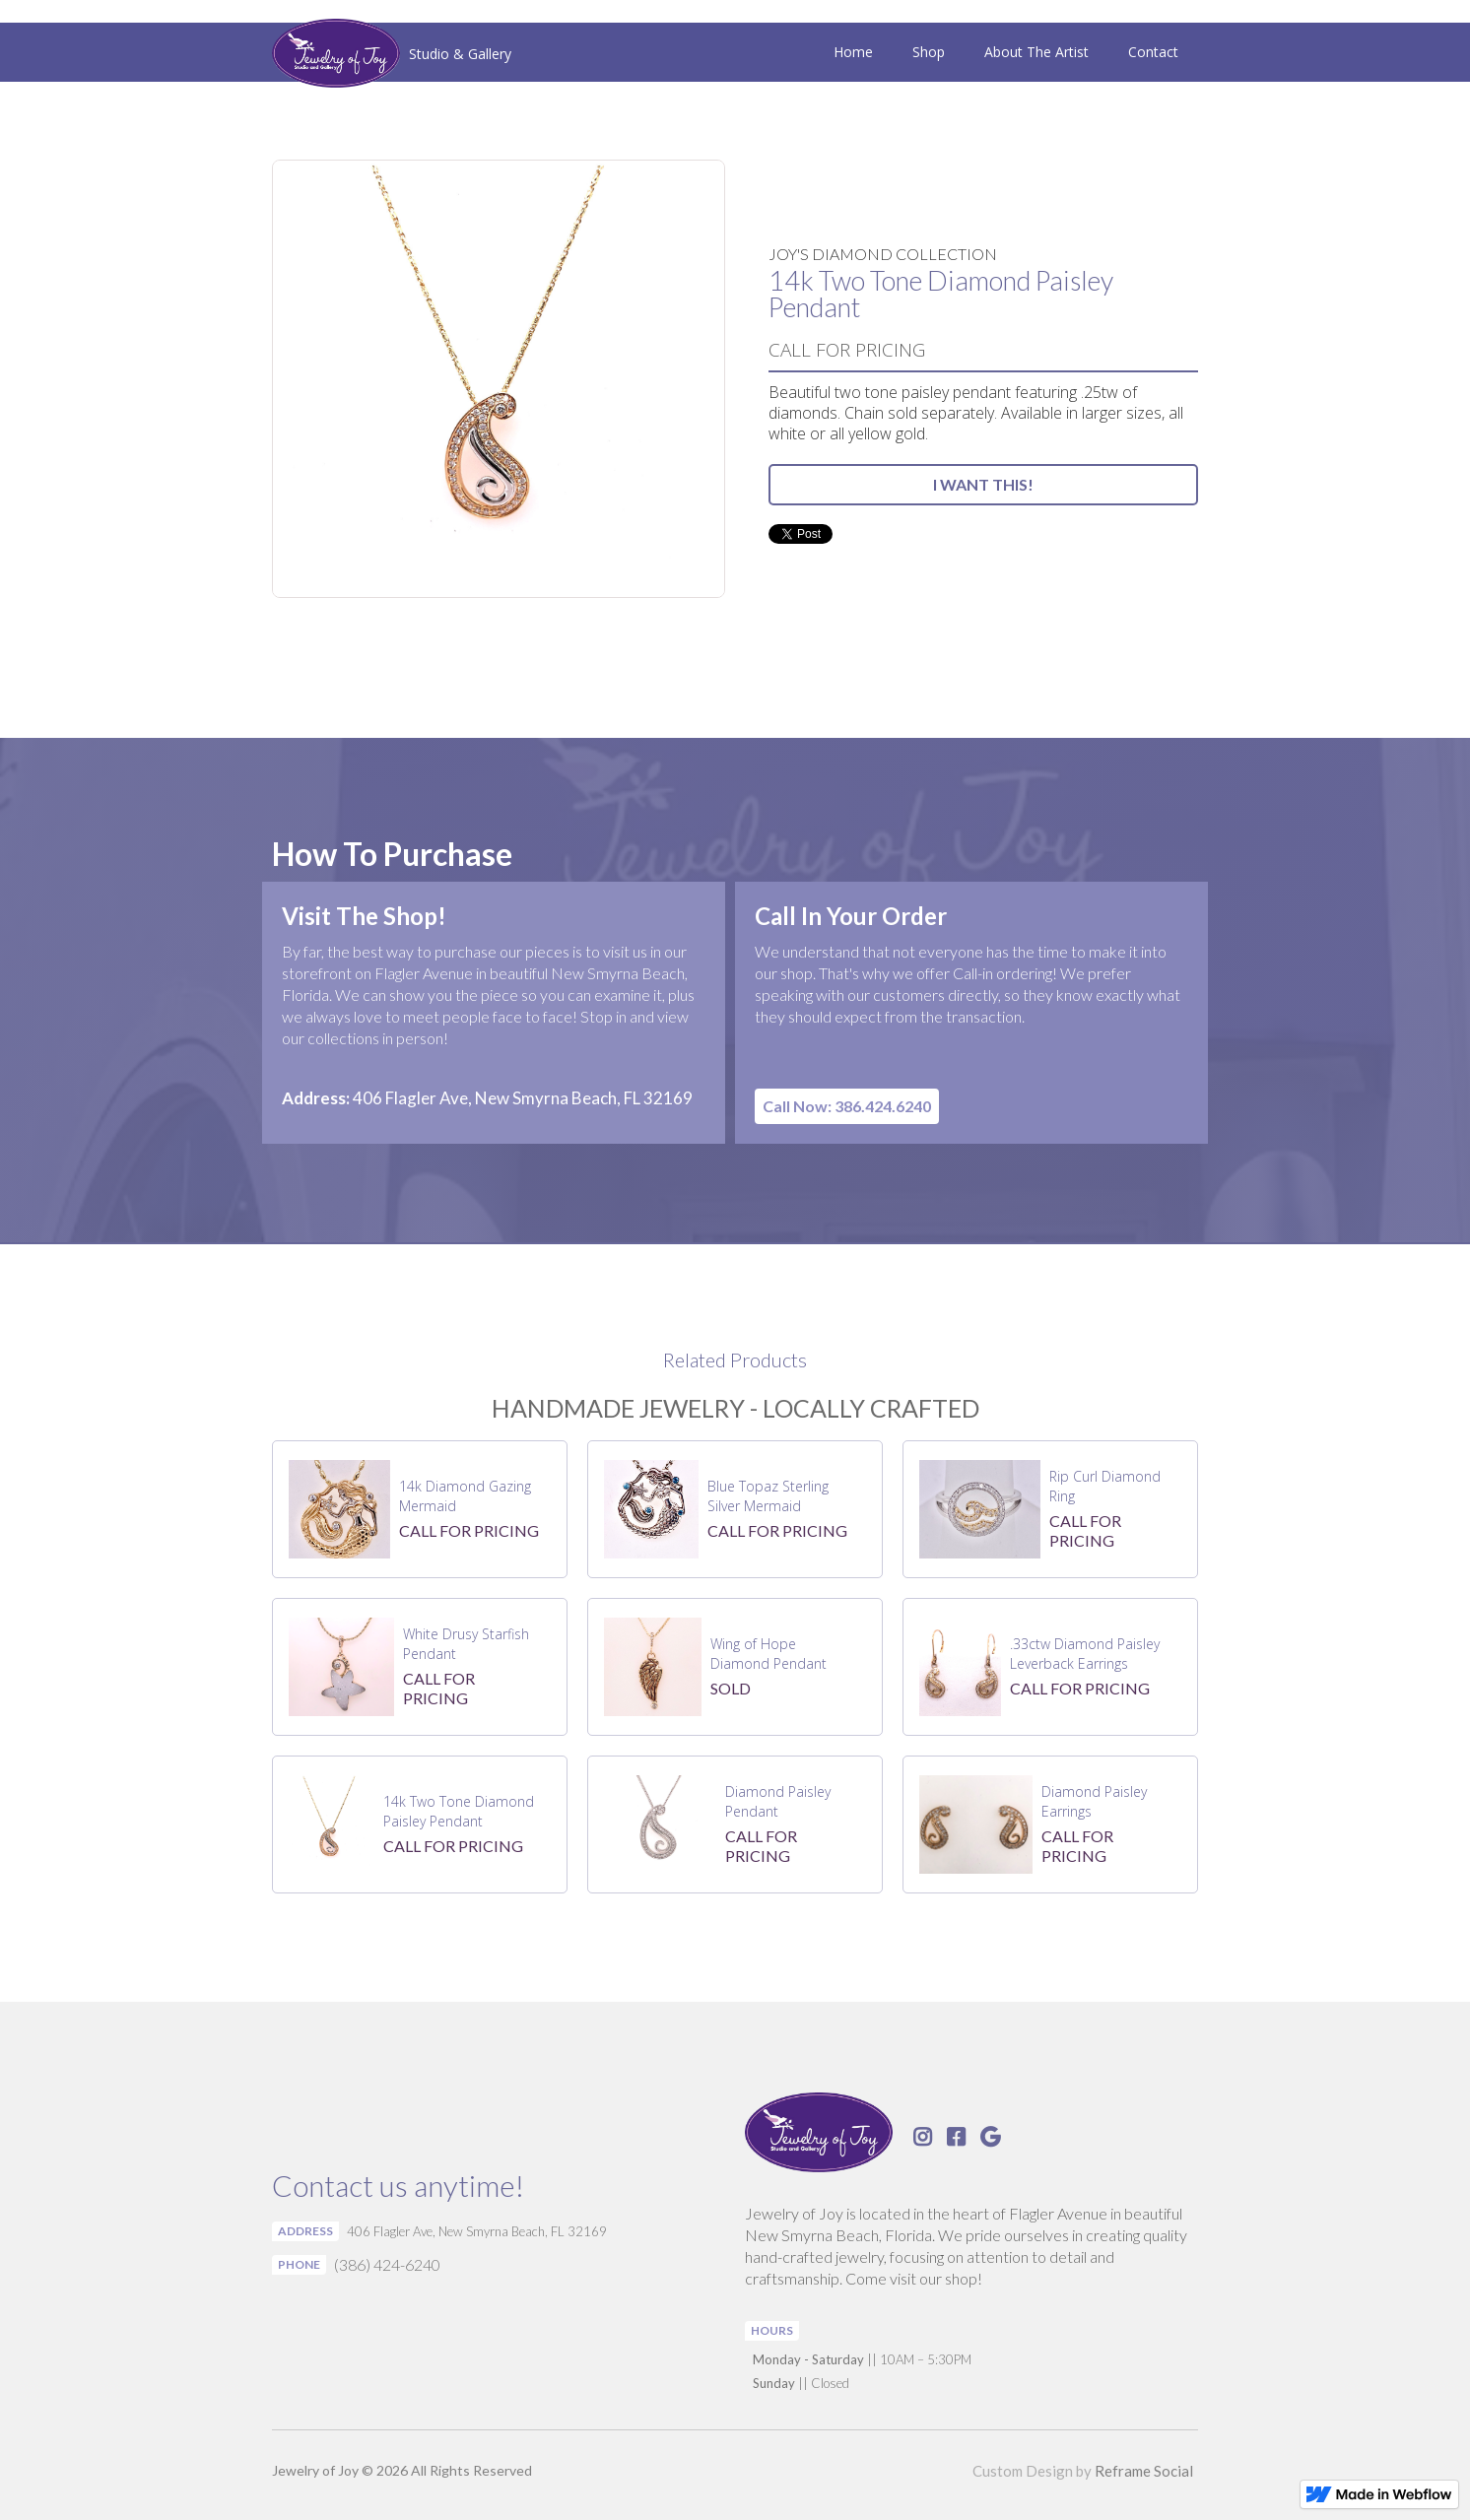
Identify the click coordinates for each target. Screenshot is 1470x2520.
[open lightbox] (498, 379)
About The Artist (1036, 51)
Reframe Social (1144, 2471)
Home (853, 51)
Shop (928, 51)
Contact (1153, 51)
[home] (391, 55)
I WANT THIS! (983, 484)
